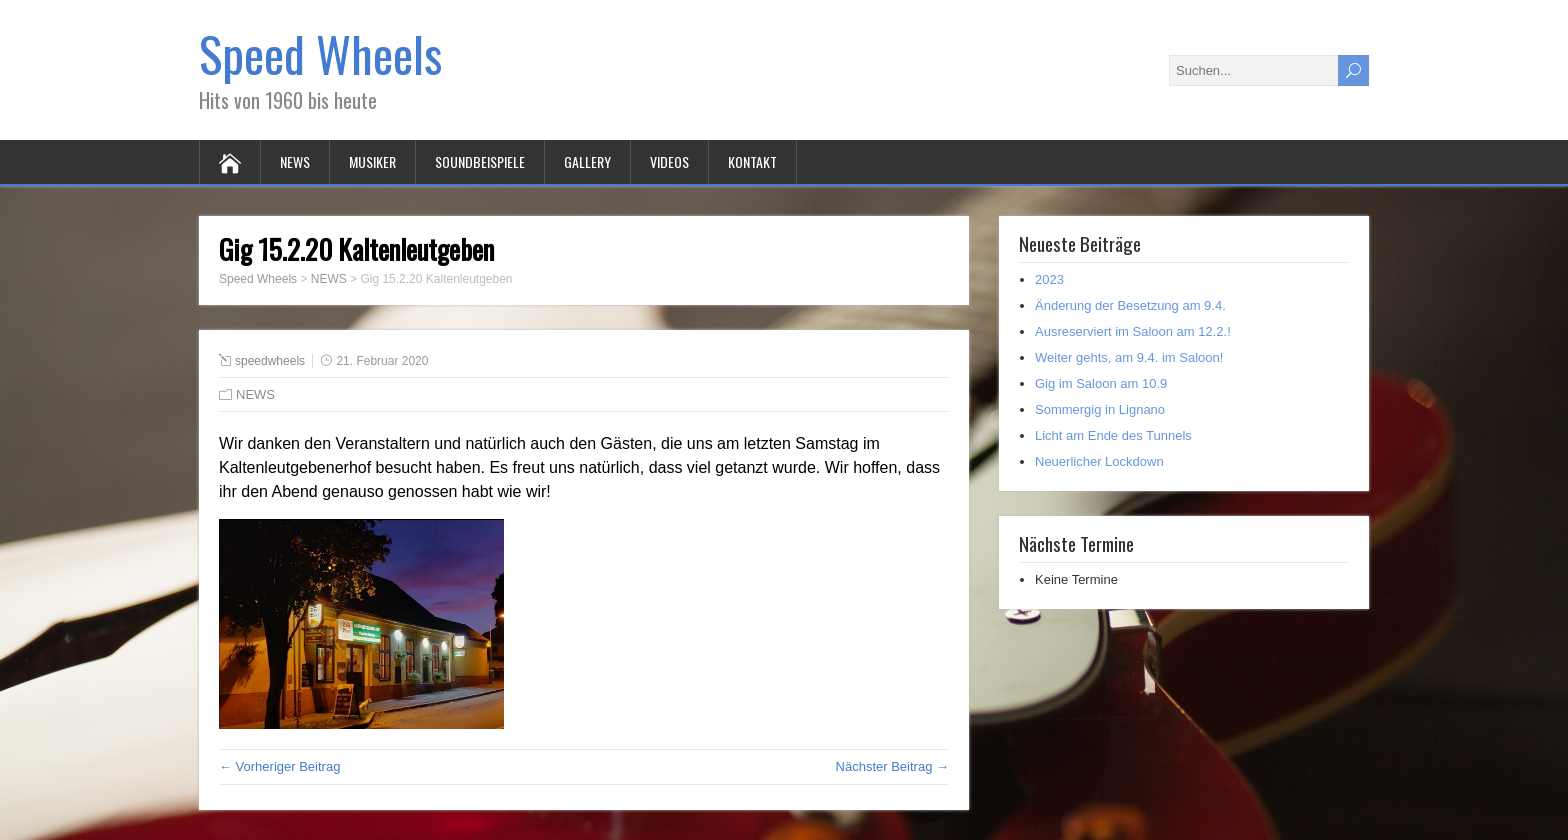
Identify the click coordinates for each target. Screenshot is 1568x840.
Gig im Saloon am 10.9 (1101, 383)
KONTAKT (752, 161)
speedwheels (270, 361)
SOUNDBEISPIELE (480, 161)
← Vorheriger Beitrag (279, 766)
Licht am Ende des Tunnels (1113, 435)
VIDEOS (669, 161)
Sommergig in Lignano (1100, 409)
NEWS (295, 161)
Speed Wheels (320, 53)
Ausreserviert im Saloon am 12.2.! (1133, 331)
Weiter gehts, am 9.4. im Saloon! (1129, 357)
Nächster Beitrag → (892, 766)
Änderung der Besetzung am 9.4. (1130, 305)
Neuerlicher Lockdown (1099, 461)
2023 (1049, 279)
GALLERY (587, 161)
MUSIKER (372, 161)
